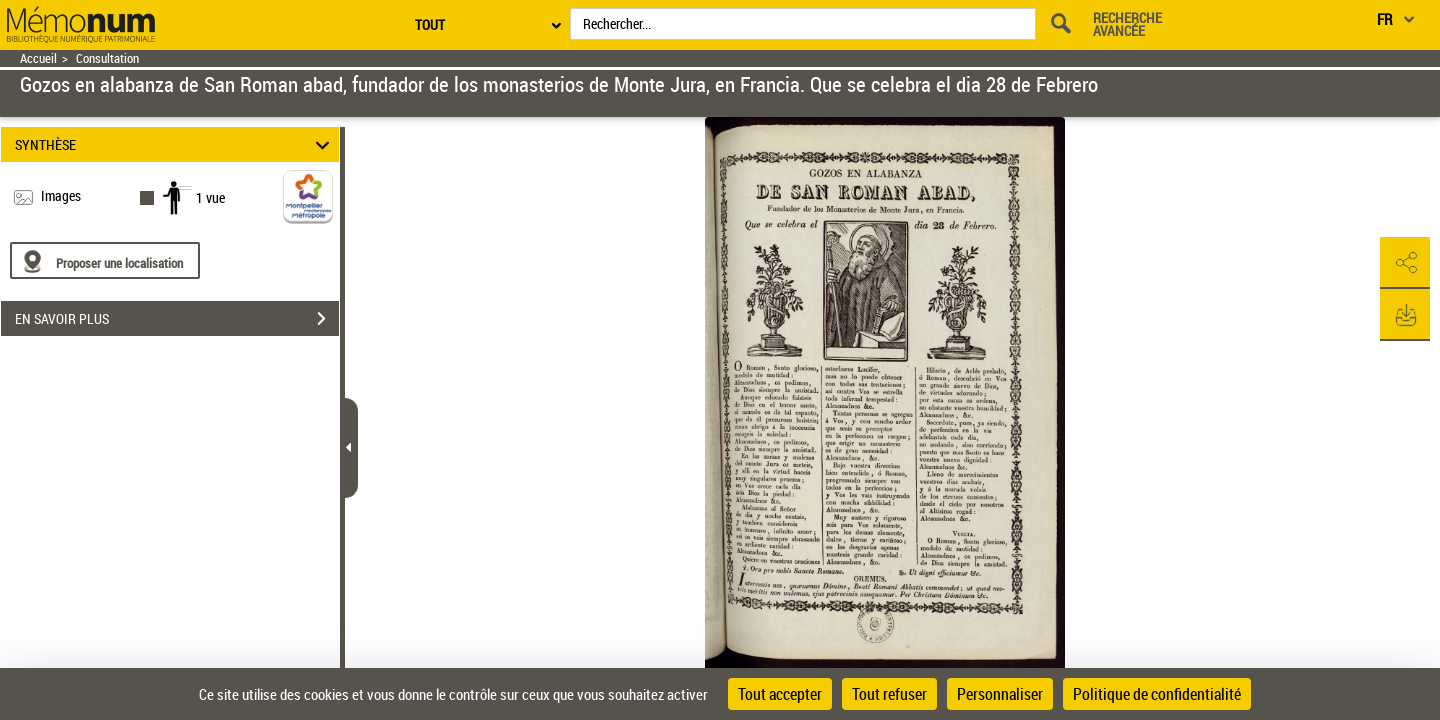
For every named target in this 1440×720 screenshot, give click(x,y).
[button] (1405, 263)
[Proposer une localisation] (105, 260)
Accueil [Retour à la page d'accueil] (38, 58)
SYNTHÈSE (175, 144)
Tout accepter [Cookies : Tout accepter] (780, 694)
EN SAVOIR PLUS (177, 319)
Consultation (107, 58)
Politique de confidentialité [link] (1157, 694)
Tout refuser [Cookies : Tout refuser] (889, 694)
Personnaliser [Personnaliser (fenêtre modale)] (1000, 694)
